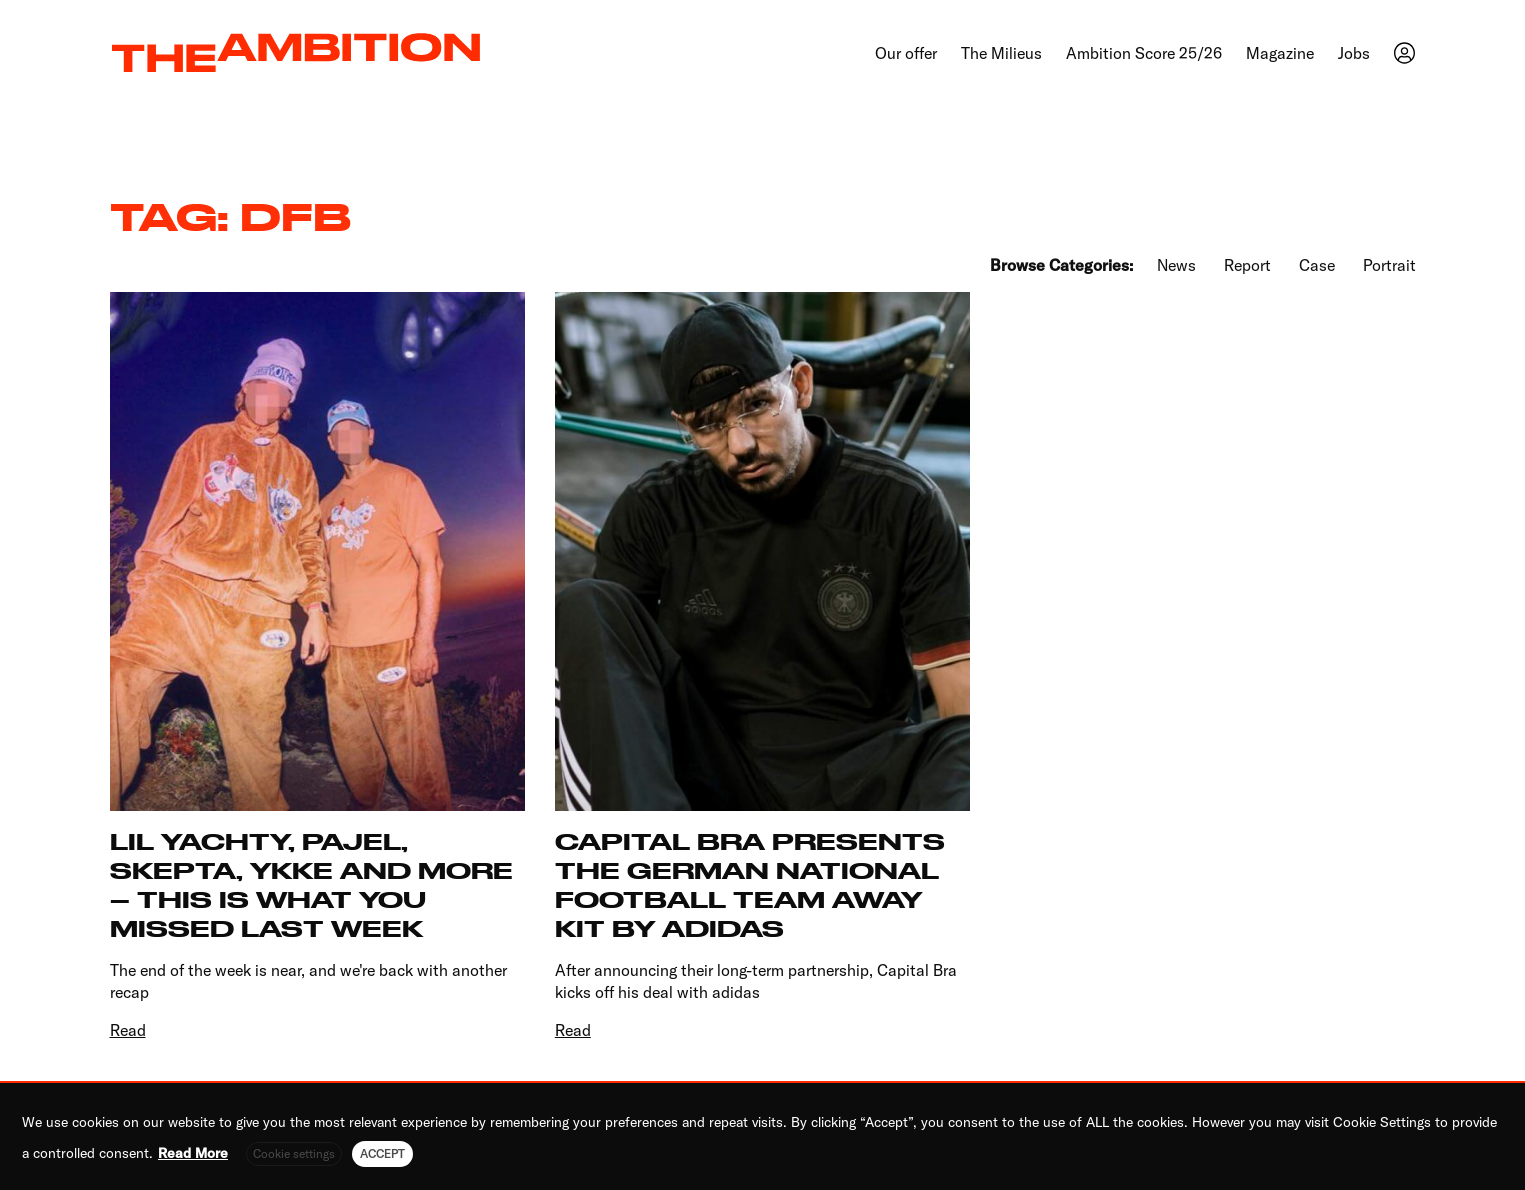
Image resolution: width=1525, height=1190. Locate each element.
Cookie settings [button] (294, 1153)
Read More (193, 1153)
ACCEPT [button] (382, 1153)
